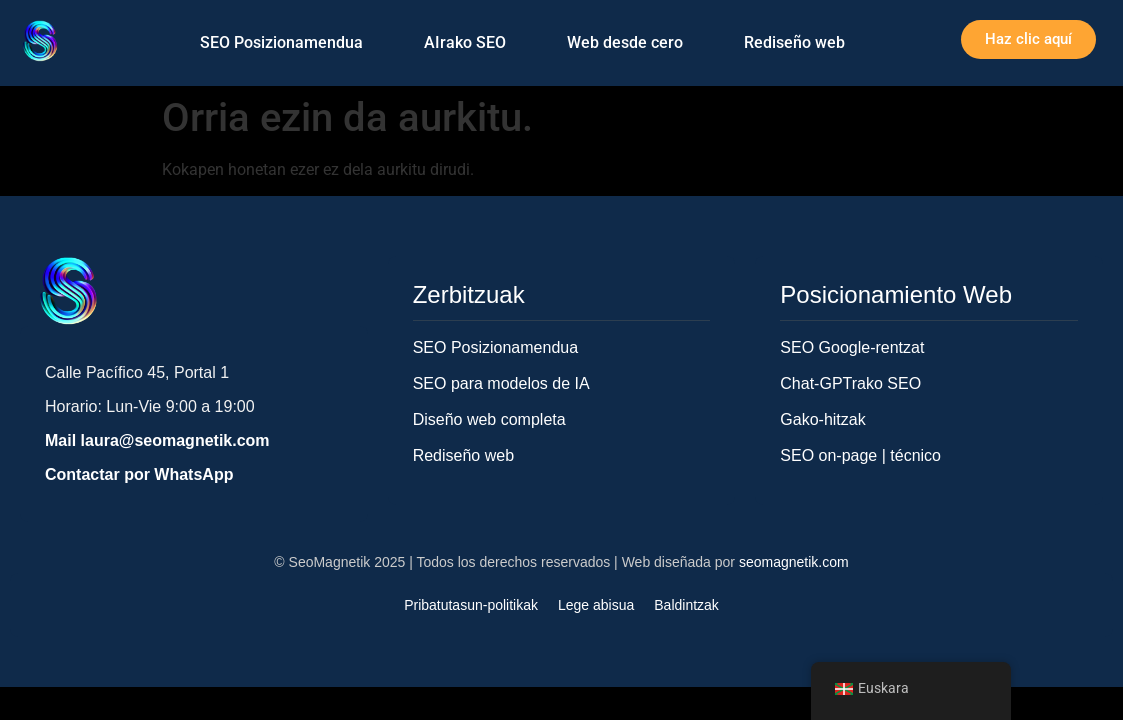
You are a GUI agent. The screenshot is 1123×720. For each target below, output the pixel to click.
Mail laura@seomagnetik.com (157, 440)
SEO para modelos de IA (501, 383)
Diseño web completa (489, 419)
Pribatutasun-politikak (471, 605)
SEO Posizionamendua (281, 42)
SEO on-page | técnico (860, 455)
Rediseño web (794, 42)
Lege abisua (596, 605)
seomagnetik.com (794, 562)
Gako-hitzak (822, 419)
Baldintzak (686, 605)
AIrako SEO (465, 42)
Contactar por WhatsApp (139, 474)
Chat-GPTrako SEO (850, 383)
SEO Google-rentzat (852, 347)
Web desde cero (625, 42)
